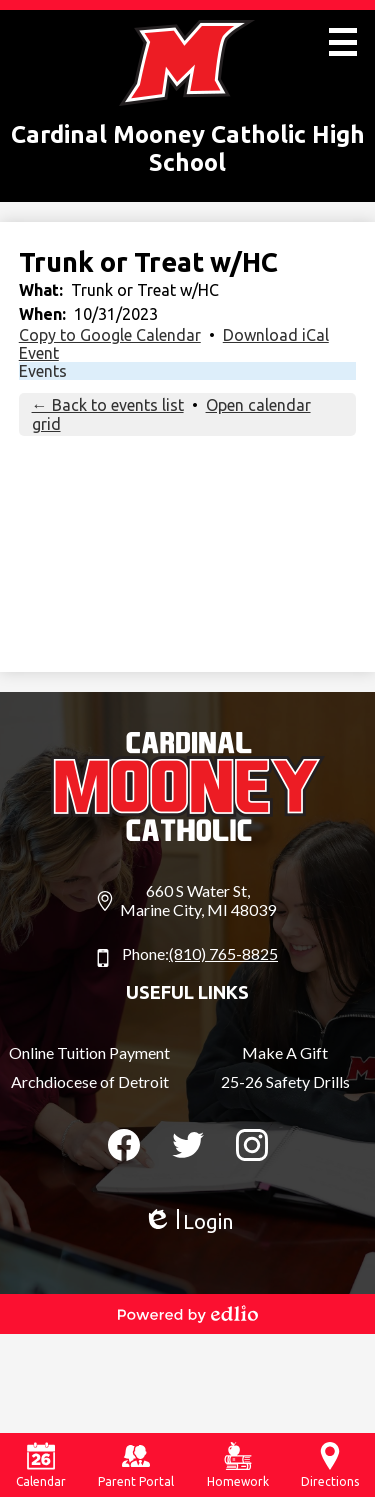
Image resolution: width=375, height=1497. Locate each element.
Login (188, 1221)
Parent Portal (136, 1465)
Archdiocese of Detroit (90, 1081)
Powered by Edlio (188, 1314)
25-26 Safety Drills (285, 1081)
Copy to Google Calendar (110, 335)
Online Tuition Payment (89, 1052)
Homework (238, 1465)
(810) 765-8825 (223, 953)
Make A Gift (285, 1052)
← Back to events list (108, 405)
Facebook (124, 1149)
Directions (330, 1465)
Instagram (252, 1149)
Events (43, 371)
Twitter (188, 1149)
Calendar (41, 1465)
